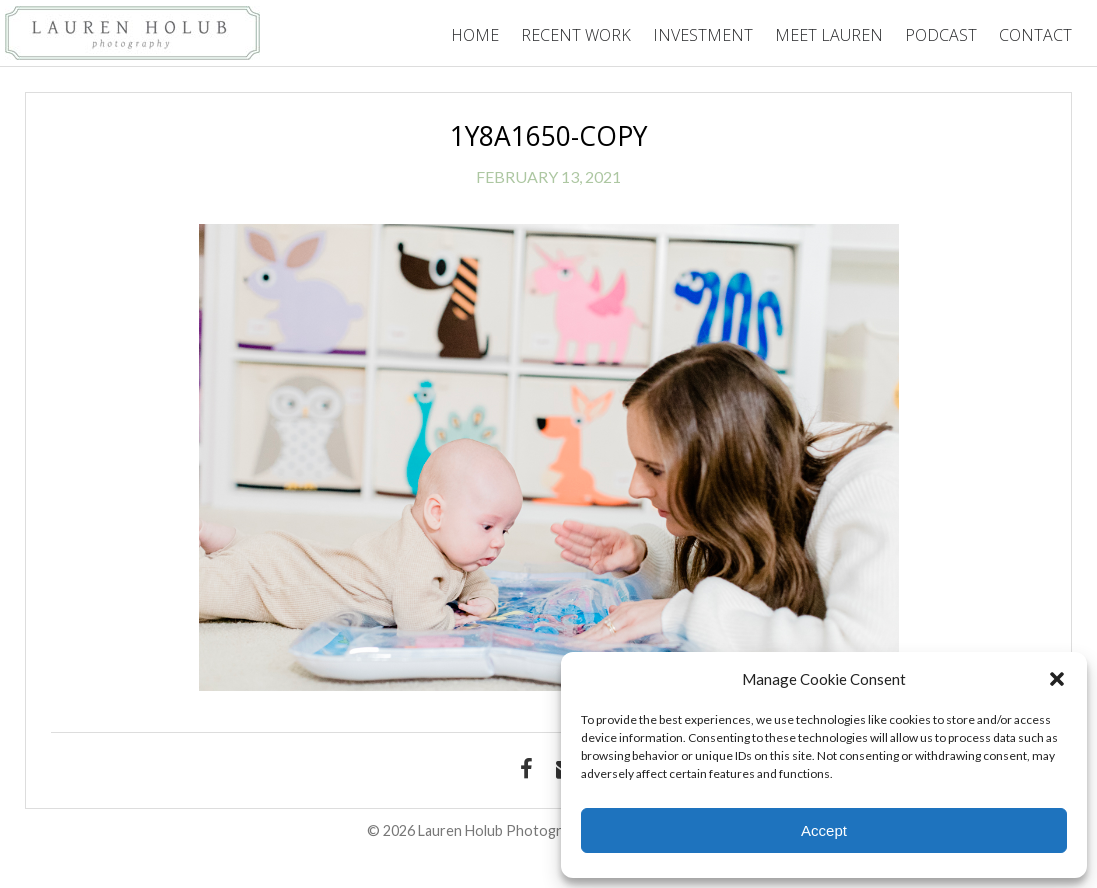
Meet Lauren (829, 35)
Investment (703, 35)
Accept (824, 830)
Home (475, 35)
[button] (1057, 679)
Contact (1035, 35)
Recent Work (576, 35)
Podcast (941, 35)
